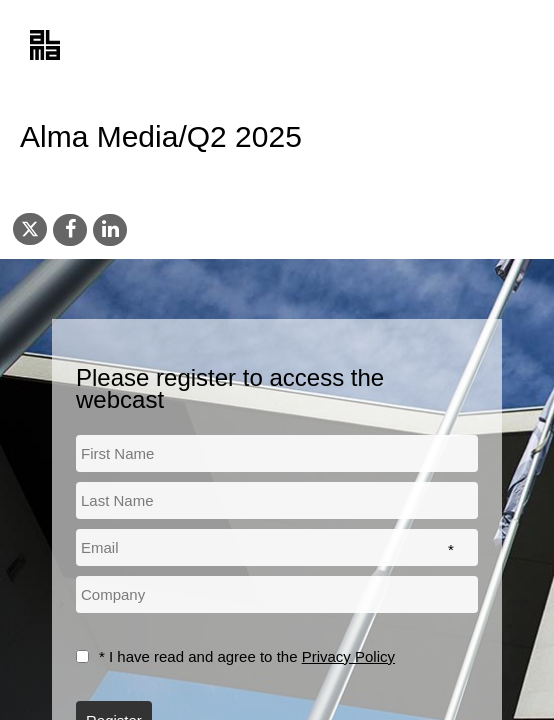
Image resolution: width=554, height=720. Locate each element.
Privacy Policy (348, 656)
